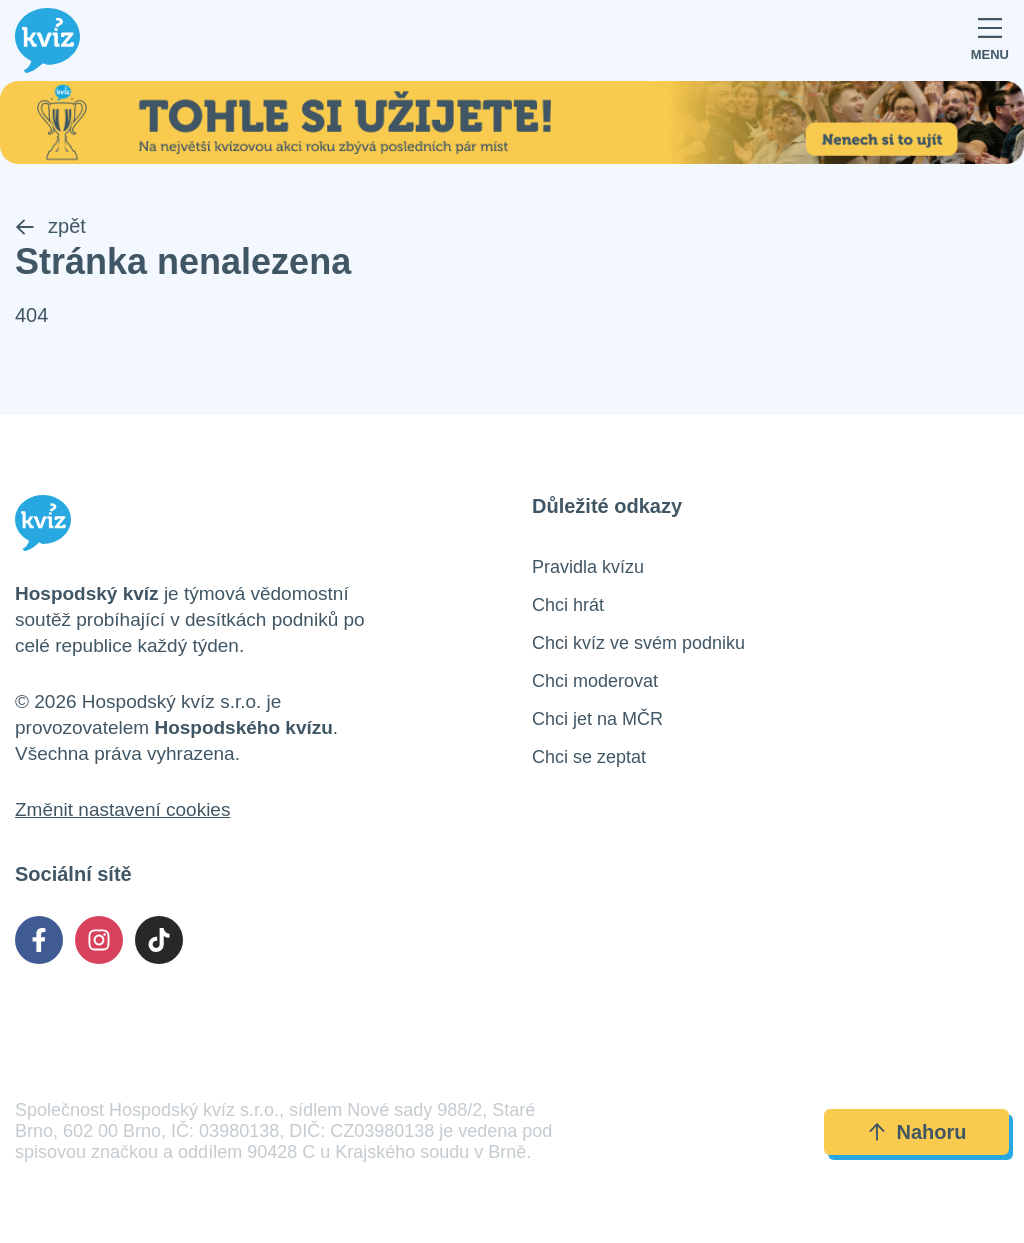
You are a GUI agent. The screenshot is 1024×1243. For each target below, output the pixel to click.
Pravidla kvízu (588, 567)
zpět (50, 226)
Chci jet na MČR (597, 719)
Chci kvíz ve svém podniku (638, 643)
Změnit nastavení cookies (122, 809)
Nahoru (917, 1132)
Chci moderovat (595, 681)
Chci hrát (568, 605)
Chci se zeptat (589, 757)
